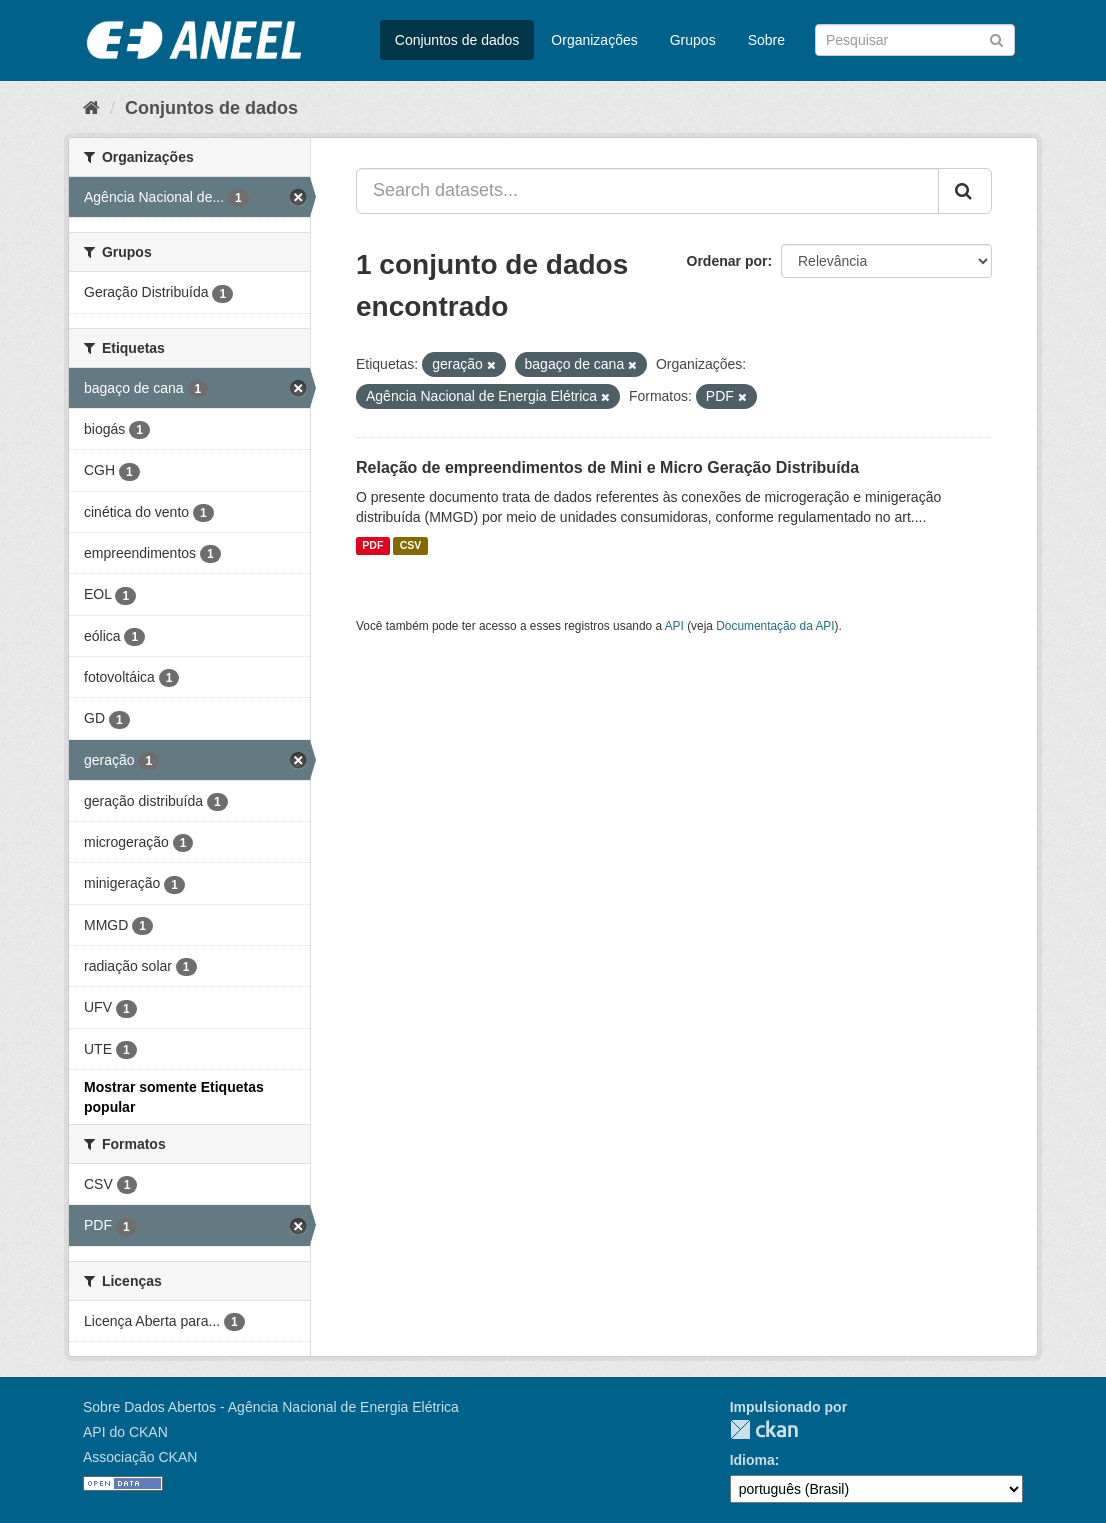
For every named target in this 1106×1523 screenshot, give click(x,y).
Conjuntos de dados (457, 40)
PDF (372, 546)
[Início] (91, 108)
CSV (411, 546)
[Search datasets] (915, 40)
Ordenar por (727, 261)
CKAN (764, 1429)
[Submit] (996, 38)
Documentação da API (775, 626)
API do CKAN (125, 1432)
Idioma (752, 1460)
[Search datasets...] (647, 191)
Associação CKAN (140, 1457)
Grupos (693, 40)
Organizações (594, 40)
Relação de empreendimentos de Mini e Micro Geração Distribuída (607, 467)
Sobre (766, 40)
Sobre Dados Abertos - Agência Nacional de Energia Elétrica (271, 1407)
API (674, 626)
